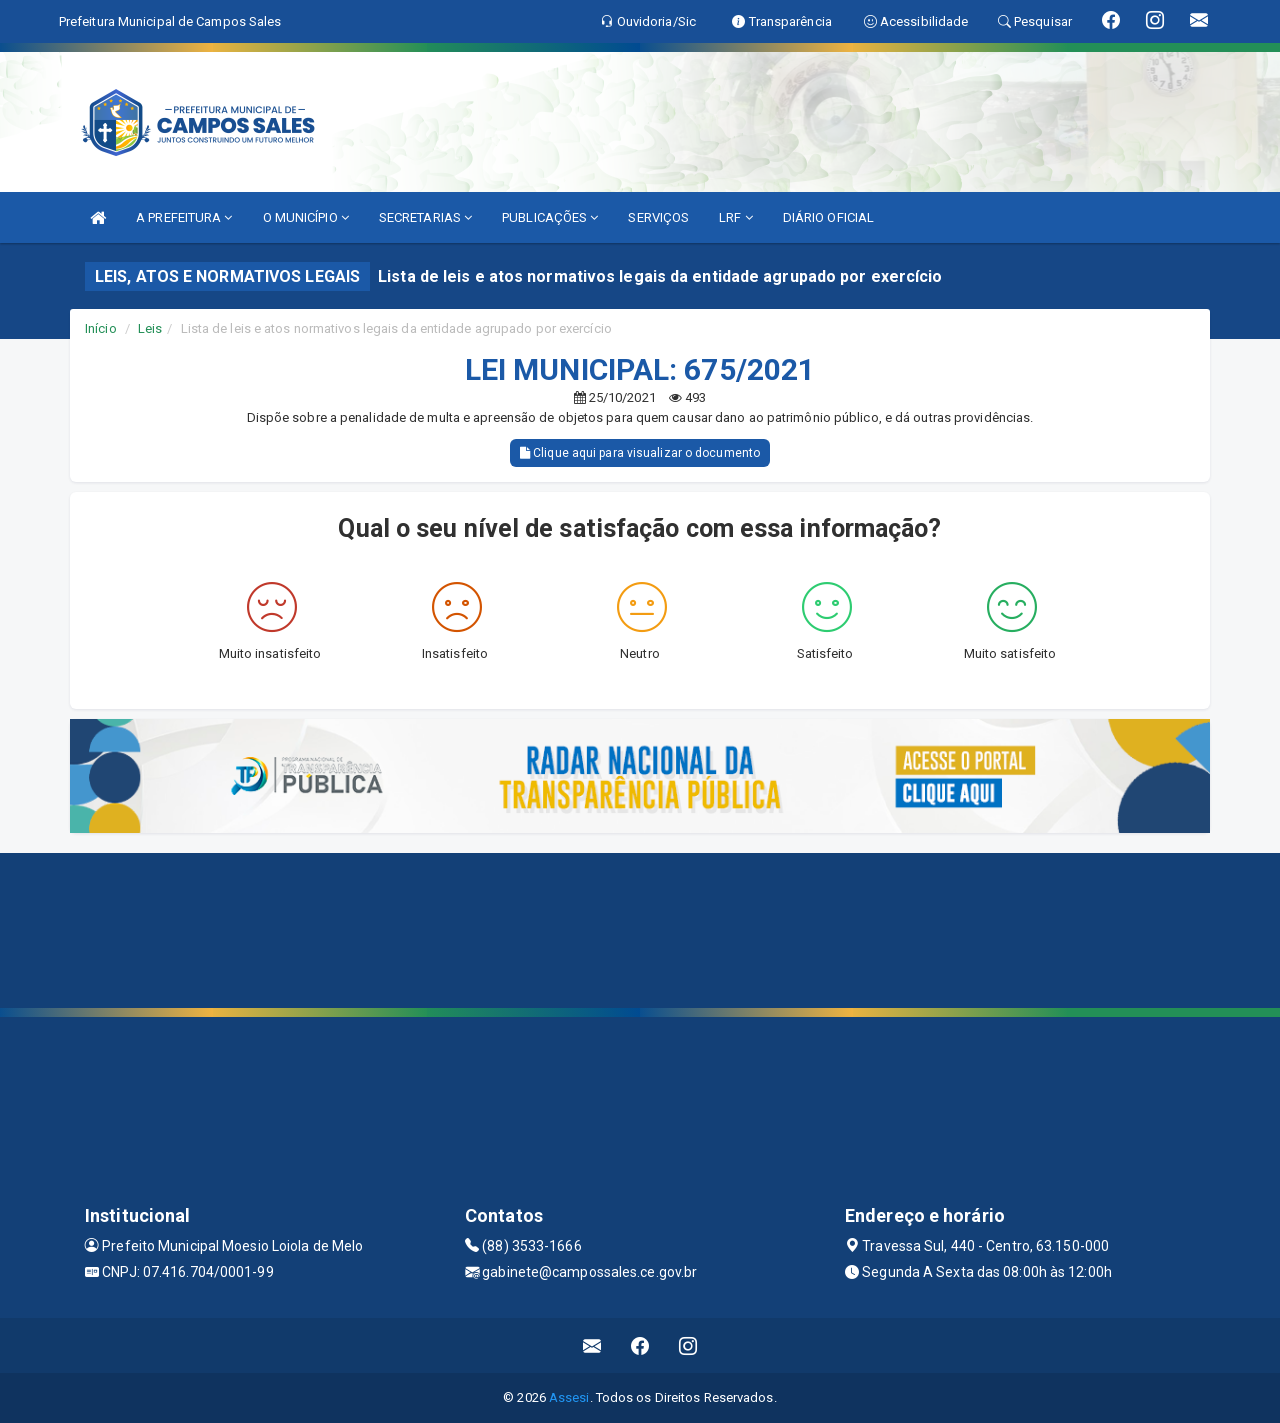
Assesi (569, 1397)
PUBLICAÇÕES (550, 217)
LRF (736, 217)
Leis (150, 328)
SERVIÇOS (658, 217)
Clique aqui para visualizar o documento (640, 453)
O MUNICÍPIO (306, 217)
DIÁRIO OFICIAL (828, 217)
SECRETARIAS (425, 217)
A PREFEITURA (184, 217)
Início (101, 328)
